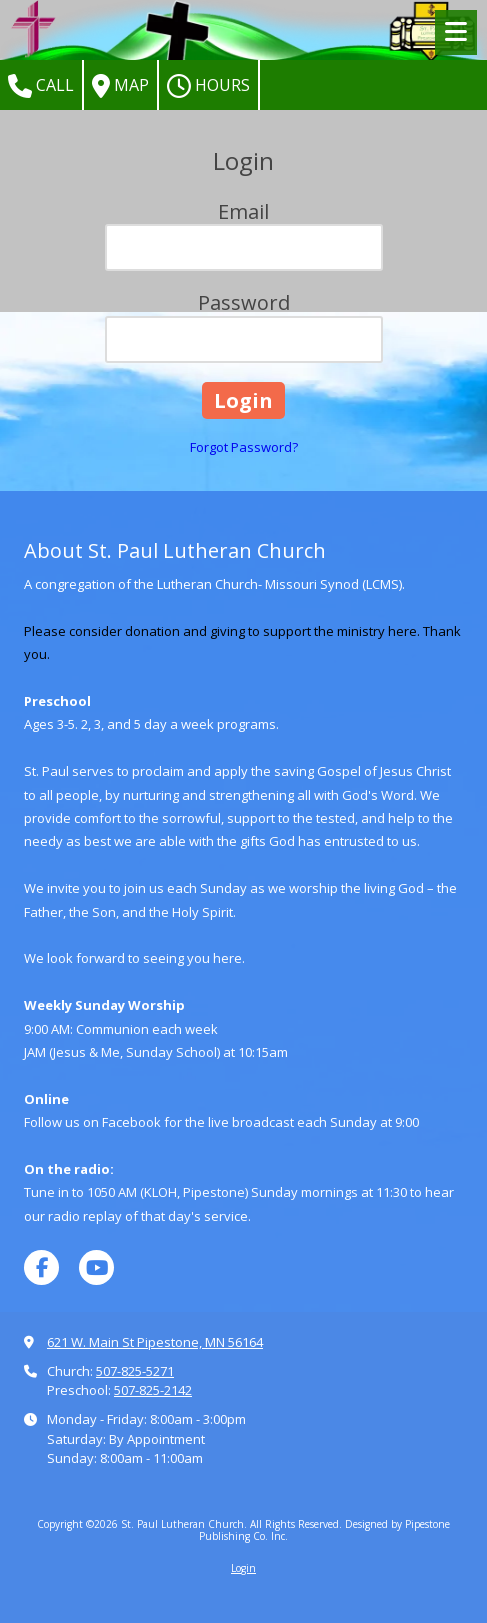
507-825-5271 (135, 1371)
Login (243, 1568)
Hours (208, 86)
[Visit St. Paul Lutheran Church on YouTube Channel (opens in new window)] (96, 1267)
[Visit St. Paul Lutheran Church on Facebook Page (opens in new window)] (41, 1267)
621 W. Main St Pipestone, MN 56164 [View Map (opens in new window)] (155, 1342)
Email (243, 211)
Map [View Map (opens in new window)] (120, 86)
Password (244, 302)
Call (41, 86)
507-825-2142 (153, 1390)
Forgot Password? (244, 447)
